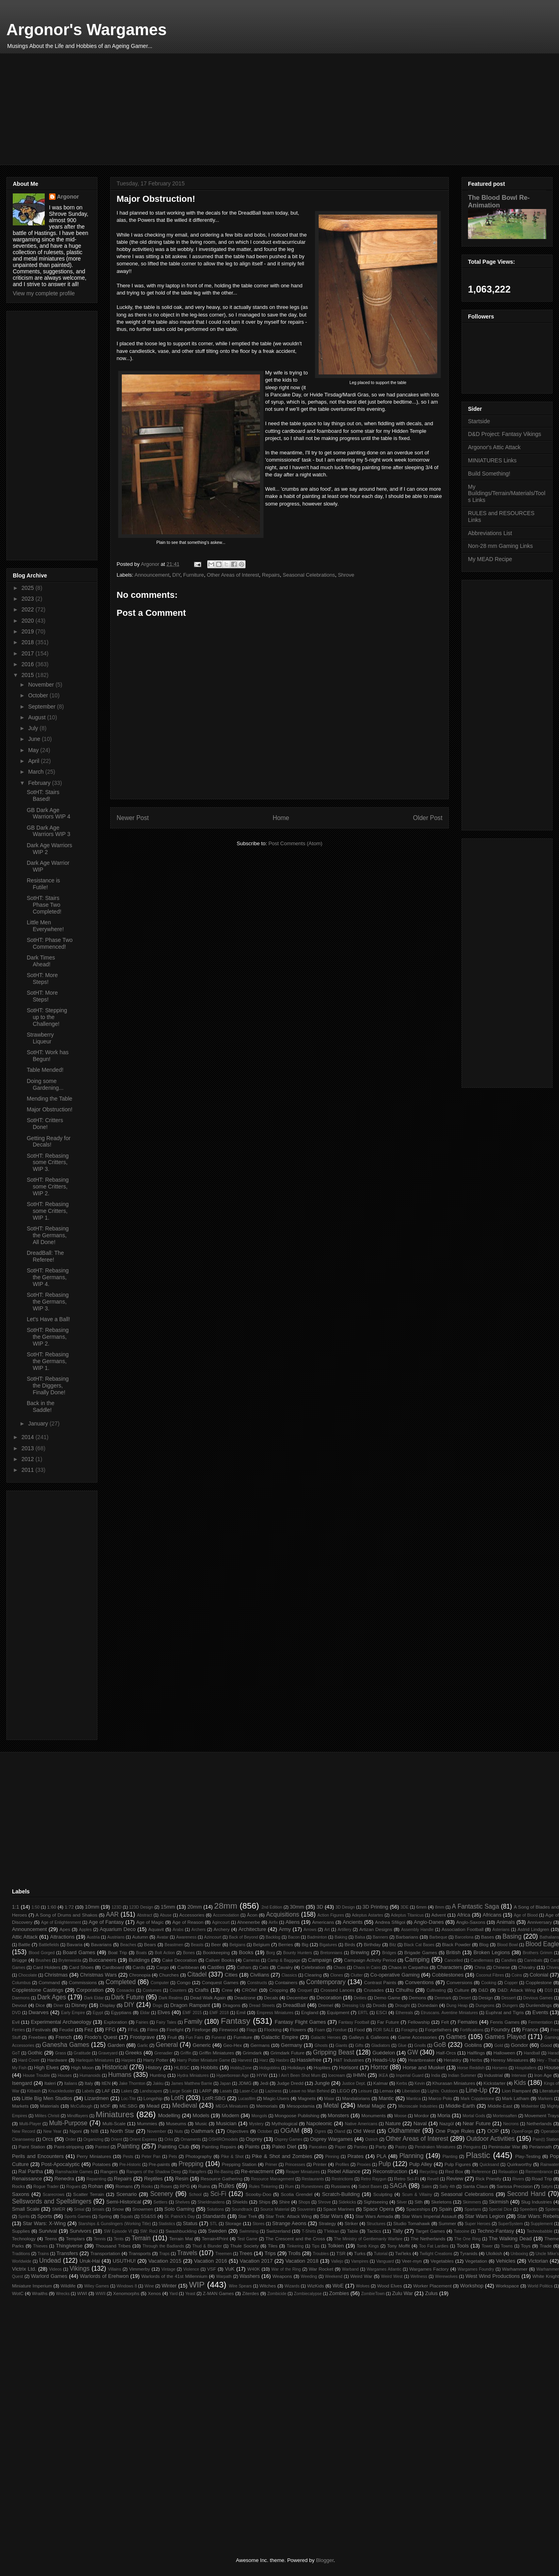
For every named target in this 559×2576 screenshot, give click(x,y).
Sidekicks (347, 2202)
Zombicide (276, 2293)
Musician (226, 2123)
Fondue (340, 2030)
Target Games (430, 2231)
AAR (112, 1914)
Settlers (160, 2202)
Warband (350, 2269)
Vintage (168, 2269)
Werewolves (446, 2276)
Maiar (329, 2098)
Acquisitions (282, 1914)
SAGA (398, 2185)
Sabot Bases (370, 2186)
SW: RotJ (149, 2231)
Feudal (66, 2029)
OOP (493, 2131)
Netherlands (539, 2123)
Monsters (338, 2115)
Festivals (41, 2029)
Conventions (419, 1982)
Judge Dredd (290, 2083)
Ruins (204, 2186)
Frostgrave (142, 2037)
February (40, 783)
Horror (379, 2067)
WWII (100, 2293)
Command (49, 1982)
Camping (416, 1959)
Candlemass (482, 1960)
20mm (194, 1907)
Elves (163, 2012)
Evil (16, 2022)
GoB (440, 2044)
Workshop (471, 2286)
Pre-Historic (130, 2164)
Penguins (471, 2147)
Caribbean (188, 1967)
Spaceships (418, 2209)
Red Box (454, 2171)
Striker (351, 2223)
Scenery (161, 2193)
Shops (304, 2202)
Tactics (374, 2231)
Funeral (219, 2037)
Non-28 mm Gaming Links (500, 546)
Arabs (177, 1929)
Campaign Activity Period (370, 1960)
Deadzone (245, 1997)
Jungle (321, 2083)
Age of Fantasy (106, 1922)
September (42, 706)
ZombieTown (373, 2293)
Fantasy (235, 2020)
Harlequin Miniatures (95, 2060)
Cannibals (533, 1960)
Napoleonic (319, 2123)
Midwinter (530, 2106)
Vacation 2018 (302, 2261)
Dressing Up (353, 2005)
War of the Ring (286, 2269)
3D (320, 1907)
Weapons (282, 2276)
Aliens (292, 1922)
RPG (185, 2186)
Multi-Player (30, 2124)
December (297, 1997)
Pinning (332, 2156)
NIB (94, 2131)
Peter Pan (151, 2156)
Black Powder (456, 1944)
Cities (231, 1975)
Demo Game (387, 1997)
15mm (168, 1907)
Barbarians (407, 1936)
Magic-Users (276, 2098)
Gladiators (380, 2045)
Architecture (252, 1929)
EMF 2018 (219, 2013)
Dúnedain (428, 2005)
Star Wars (331, 2216)
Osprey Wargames (331, 2139)
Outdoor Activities (490, 2138)
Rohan (95, 2186)
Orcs (47, 2139)
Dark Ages (51, 1997)
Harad (553, 2053)
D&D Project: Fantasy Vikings (504, 434)
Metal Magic (371, 2106)
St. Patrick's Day (180, 2216)
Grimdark (252, 2052)
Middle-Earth (460, 2106)
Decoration (329, 1998)
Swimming (248, 2231)
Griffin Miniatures (216, 2052)
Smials (98, 2209)
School (195, 2194)
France (530, 2030)
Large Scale (181, 2091)
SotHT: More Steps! (42, 978)
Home (281, 817)
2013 (29, 1448)
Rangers (109, 2171)
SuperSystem (510, 2224)
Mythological (284, 2123)
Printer (320, 2164)
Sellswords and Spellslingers (51, 2201)
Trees (245, 2253)
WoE (338, 2286)
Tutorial (380, 2254)
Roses (166, 2186)
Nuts (178, 2131)
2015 (29, 675)
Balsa (360, 1937)
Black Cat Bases (419, 1945)
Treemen (223, 2254)
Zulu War (402, 2293)
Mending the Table (49, 1098)
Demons (417, 1997)
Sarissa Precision (515, 2186)
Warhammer (514, 2268)
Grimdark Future (287, 2052)
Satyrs (547, 2186)
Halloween (504, 2052)
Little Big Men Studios (47, 2098)
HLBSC (182, 2067)
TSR (340, 2253)
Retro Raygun (374, 2179)
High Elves (46, 2067)
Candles (508, 1960)
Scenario (126, 2194)
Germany (291, 2045)
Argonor (68, 196)
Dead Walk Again (208, 1997)
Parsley (361, 2147)
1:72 (69, 1906)
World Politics (540, 2286)
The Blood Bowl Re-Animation (499, 201)
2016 (29, 664)
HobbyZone (241, 2068)
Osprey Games (288, 2139)
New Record (23, 2131)
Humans (119, 2074)
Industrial (493, 2075)
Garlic (142, 2045)
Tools (463, 2246)
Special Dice (500, 2209)
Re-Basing (224, 2172)
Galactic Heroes (326, 2037)
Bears (150, 1944)
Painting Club (173, 2147)
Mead (153, 2106)
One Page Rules (455, 2131)
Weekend (334, 2276)
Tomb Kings (368, 2246)
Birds (350, 1944)
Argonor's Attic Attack (494, 447)
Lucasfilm (247, 2098)
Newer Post (133, 817)
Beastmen (174, 1945)
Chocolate (27, 1975)
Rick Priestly (488, 2178)
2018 (29, 642)
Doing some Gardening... (45, 1084)
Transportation (105, 2253)
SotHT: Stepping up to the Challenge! (47, 1017)
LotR (177, 2097)
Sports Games (77, 2216)
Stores (258, 2224)
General (167, 2044)
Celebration (313, 1967)
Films (152, 2029)
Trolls (294, 2253)
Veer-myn (412, 2260)
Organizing (93, 2139)
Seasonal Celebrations (309, 575)
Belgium (261, 1944)
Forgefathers (438, 2029)
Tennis (100, 2239)
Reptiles (153, 2179)
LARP (205, 2090)
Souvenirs (306, 2209)
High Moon (82, 2067)
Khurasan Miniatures (453, 2083)
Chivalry (526, 1967)
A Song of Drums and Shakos (66, 1914)
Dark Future (127, 1997)
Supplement (542, 2224)
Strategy (327, 2223)
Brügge (19, 1960)
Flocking (272, 2029)
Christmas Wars (98, 1975)
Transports (140, 2253)
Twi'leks (403, 2253)
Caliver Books (220, 1960)
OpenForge (522, 2131)
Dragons (231, 2005)
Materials (49, 2105)
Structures (376, 2224)
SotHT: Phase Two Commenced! (50, 943)
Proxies (364, 2164)
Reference (481, 2172)
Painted (102, 2147)
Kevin (419, 2083)
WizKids (315, 2285)
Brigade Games (420, 1952)
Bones (188, 1953)
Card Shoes (81, 1967)
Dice (40, 2005)
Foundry (500, 2030)
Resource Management (272, 2179)
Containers (286, 1982)
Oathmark (202, 2131)
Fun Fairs (195, 2037)
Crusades (374, 1990)
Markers (545, 2098)
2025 (29, 588)
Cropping (278, 1990)
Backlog (273, 1937)
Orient (116, 2139)
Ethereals (404, 2013)
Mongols (259, 2116)
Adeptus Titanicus (407, 1915)
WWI (82, 2293)
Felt (445, 2022)
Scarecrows (53, 2194)
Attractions (62, 1937)
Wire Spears (240, 2286)
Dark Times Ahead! (41, 960)
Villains (114, 2269)
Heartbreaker (421, 2059)
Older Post (427, 817)
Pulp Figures (457, 2164)
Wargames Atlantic (384, 2269)
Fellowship (419, 2022)
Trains (43, 2254)
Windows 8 (127, 2286)
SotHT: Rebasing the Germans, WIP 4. (48, 1277)
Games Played (505, 2036)
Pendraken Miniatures (435, 2147)
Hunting (158, 2075)
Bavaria (75, 1944)
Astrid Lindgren (533, 1929)
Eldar (145, 2013)
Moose (400, 2116)
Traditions (21, 2254)
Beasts (197, 1945)
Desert (465, 1998)
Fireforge (201, 2029)
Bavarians (101, 1944)
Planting (450, 2156)
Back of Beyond (243, 1937)
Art (326, 1929)
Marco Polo (440, 2098)
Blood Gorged (42, 1953)
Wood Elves (389, 2285)
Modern (230, 2115)
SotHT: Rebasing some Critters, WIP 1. (48, 1211)
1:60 (51, 1906)
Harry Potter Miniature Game (203, 2060)
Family (193, 2021)
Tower (487, 2246)
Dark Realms (170, 1998)
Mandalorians (356, 2098)
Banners (380, 1937)
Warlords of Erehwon (104, 2276)
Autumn (140, 1936)
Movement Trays (541, 2115)
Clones (336, 1975)
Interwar (519, 2075)
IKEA (383, 2075)
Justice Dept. (354, 2083)
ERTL (363, 2013)
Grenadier (163, 2053)
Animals (505, 1922)
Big (304, 1944)
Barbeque (438, 1937)
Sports (44, 2216)
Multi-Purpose (68, 2123)
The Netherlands (427, 2238)
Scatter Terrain (88, 2194)
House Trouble (36, 2075)
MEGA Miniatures (232, 2106)
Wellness (418, 2276)
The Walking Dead (510, 2239)
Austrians (116, 1937)
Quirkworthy (519, 2164)
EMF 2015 (192, 2013)
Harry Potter (155, 2059)
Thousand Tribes (113, 2245)
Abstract (144, 1915)
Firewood (228, 2029)
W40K (253, 2268)
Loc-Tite (128, 2098)
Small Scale (26, 2209)
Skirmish (499, 2202)
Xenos (154, 2293)
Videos (55, 2269)
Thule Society (244, 2245)
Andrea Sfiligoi (390, 1922)
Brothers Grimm (537, 1953)
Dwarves (38, 2012)
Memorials (267, 2105)
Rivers (518, 2179)
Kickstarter (494, 2083)
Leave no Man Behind (309, 2091)
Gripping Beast (333, 2052)
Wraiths (40, 2293)
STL (214, 2224)
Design (485, 1997)
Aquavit (156, 1929)
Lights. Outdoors (443, 2091)
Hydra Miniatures (193, 2075)
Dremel (325, 2005)
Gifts (359, 2045)
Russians (340, 2186)
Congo (183, 1982)
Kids (520, 2082)
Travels (187, 2253)
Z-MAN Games (218, 2293)
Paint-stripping (69, 2146)
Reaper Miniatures (303, 2172)
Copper (511, 1983)
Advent (438, 1914)
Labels (88, 2091)
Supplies (21, 2231)
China (479, 1967)
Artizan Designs (375, 1929)
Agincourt (221, 1922)
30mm (297, 1907)
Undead (50, 2260)
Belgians (238, 1945)
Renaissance (27, 2179)
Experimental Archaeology (61, 2022)
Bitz (392, 1945)
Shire (284, 2201)
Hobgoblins (269, 2068)
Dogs (158, 2005)
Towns (507, 2246)
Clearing (313, 1974)
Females (468, 2022)
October (39, 695)
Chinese (501, 1967)
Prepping (190, 2163)
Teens (50, 2238)
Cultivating (436, 1990)
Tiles (273, 2245)
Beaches (128, 1945)
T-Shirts (309, 2231)
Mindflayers (77, 2116)
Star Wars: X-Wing (44, 2223)
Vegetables (442, 2260)
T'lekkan (331, 2231)
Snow (118, 2209)
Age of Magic (150, 1922)
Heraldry (452, 2059)
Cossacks (126, 1990)
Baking (341, 1937)
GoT (16, 2053)
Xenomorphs (126, 2293)
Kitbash (34, 2091)
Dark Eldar (93, 1998)
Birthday (372, 1944)
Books (246, 1952)
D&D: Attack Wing (516, 1990)
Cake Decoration (179, 1960)
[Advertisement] (252, 109)
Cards (139, 1967)
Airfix (273, 1922)
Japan (225, 2083)
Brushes (43, 1960)
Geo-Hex (232, 2045)
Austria (93, 1937)
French (63, 2037)
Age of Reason (188, 1922)
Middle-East (500, 2105)
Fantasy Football (354, 2022)
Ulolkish (494, 2253)
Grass (60, 2053)
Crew (227, 1990)
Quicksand (489, 2164)
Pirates (355, 2156)
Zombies (339, 2293)
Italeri (50, 2083)
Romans (124, 2186)
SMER (58, 2209)
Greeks (133, 2053)
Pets (173, 2156)
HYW (262, 2075)
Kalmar (380, 2083)
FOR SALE (383, 2030)
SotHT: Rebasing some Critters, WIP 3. (48, 1163)
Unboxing (519, 2254)
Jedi (264, 2083)
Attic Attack (25, 1937)
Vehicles (505, 2261)
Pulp (385, 2163)
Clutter (357, 1975)
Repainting (97, 2179)
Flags (251, 2030)
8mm (439, 1907)
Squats (126, 2216)
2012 (29, 1459)
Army (285, 1929)
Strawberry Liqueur (40, 1038)
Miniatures (115, 2114)
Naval (419, 2123)
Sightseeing (376, 2201)
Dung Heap (457, 2005)
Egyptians (121, 2012)
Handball (532, 2053)
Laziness (273, 2091)
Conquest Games (220, 1982)
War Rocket (321, 2268)
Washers (250, 2276)
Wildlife (68, 2285)
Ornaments (190, 2139)
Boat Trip (117, 1952)
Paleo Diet (284, 2147)
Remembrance (539, 2172)
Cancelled (453, 1960)
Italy (89, 2083)
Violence (191, 2269)
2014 (29, 1437)
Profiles (342, 2164)
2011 (29, 1470)
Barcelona (464, 1937)
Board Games (79, 1952)
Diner (58, 2005)
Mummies (147, 2123)
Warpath (224, 2276)
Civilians (259, 1975)
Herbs (476, 2059)
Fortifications (472, 2030)
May (34, 750)
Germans (260, 2045)
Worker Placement (432, 2285)
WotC (18, 2293)
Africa (463, 1915)
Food (359, 2029)
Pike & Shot (232, 2156)
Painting (128, 2146)
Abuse (165, 1915)
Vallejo (337, 2261)
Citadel (197, 1974)
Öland (339, 2131)
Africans (492, 1915)
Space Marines (338, 2209)
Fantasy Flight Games (300, 2022)
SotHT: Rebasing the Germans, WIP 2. (48, 1337)
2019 (29, 631)
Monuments (373, 2115)
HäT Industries (349, 2059)
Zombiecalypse (308, 2293)
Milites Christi (47, 2116)
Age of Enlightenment (61, 1922)
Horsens (499, 2068)
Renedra (64, 2179)
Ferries (18, 2030)
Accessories (191, 1914)
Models (200, 2115)
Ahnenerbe (248, 1922)
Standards (214, 2216)
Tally (397, 2231)
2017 (29, 653)
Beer (216, 1944)
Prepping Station (239, 2164)
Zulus (431, 2293)
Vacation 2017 (256, 2261)
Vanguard (385, 2261)
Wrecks (62, 2293)
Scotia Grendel (296, 2194)
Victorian (538, 2261)
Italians (70, 2083)
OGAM (289, 2130)
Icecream (336, 2075)
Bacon (293, 1937)
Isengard (22, 2083)
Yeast (190, 2293)
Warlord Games (49, 2276)
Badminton (317, 1937)
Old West (364, 2131)
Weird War (361, 2276)
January (39, 1423)
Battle (24, 1944)
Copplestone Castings (37, 1990)
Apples (85, 1929)
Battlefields (49, 1945)
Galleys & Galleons (369, 2037)
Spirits (24, 2216)
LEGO (343, 2090)
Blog (483, 1944)
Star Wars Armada (374, 2216)
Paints (252, 2147)
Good (546, 2045)
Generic (201, 2045)
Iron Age (543, 2075)
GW (412, 2052)
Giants (341, 2045)
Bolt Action (165, 1953)
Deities (360, 1998)
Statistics (167, 2224)
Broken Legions (492, 1952)
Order (70, 2139)
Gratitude (82, 2053)
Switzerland (278, 2231)
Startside (479, 421)
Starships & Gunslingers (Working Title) (114, 2224)
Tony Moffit (398, 2245)
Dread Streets (262, 2005)
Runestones (312, 2186)
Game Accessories (417, 2037)
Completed (120, 1982)
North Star (122, 2131)
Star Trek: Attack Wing (289, 2216)
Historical (114, 2067)
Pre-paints (159, 2164)
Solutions (215, 2209)
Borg (270, 1953)
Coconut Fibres (490, 1975)
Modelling (169, 2115)
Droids (380, 2005)
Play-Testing (528, 2156)
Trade (545, 2245)
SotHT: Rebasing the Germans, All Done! (48, 1235)
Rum (289, 2186)
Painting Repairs (219, 2146)
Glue (402, 2045)
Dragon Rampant (190, 2005)
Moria (443, 2115)
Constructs (257, 1983)
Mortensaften (505, 2116)
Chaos (339, 1967)
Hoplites (322, 2067)
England (309, 2012)
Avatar (162, 1937)
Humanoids (90, 2075)
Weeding (309, 2276)
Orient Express (143, 2139)
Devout (19, 2005)
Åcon (252, 1914)
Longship (152, 2098)
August (37, 717)
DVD (16, 2013)
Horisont (348, 2067)
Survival (48, 2231)
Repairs (271, 575)
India (435, 2075)
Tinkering (295, 2246)
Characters (449, 1967)
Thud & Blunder (207, 2246)
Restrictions (342, 2179)
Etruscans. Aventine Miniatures (449, 2013)
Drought (402, 2005)
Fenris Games (504, 2022)
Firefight (175, 2029)
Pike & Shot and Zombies (282, 2156)
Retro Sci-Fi (406, 2178)
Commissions (83, 1982)
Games (456, 2036)
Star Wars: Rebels (538, 2216)
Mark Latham (515, 2098)
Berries (285, 1944)
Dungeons (485, 2005)
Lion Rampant (516, 2090)
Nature (393, 2123)
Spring (105, 2216)
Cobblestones (448, 1975)
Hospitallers (526, 2068)
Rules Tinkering (263, 2186)
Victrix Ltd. (24, 2269)
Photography (198, 2156)
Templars (75, 2238)
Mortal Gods (473, 2116)
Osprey (254, 2139)
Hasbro (282, 2060)
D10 (548, 1990)
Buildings (139, 1960)
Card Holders (46, 1967)
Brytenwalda (69, 1960)
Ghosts (321, 2045)
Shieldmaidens (211, 2202)
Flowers (298, 2029)
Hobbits (209, 2067)
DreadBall (294, 2005)
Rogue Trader (46, 2186)
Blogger (324, 2560)
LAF (106, 2090)
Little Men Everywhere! (45, 925)
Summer (447, 2223)
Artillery (344, 1929)
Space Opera (378, 2209)
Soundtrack (242, 2209)
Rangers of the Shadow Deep (153, 2172)
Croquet (304, 1990)
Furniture (193, 575)
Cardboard (113, 1967)
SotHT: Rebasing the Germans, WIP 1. (48, 1361)
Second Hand (526, 2193)
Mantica (413, 2098)
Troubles (321, 2254)
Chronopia (140, 1974)
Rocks (18, 2186)
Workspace (507, 2285)
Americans (323, 1922)
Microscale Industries (417, 2106)
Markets (20, 2105)
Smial (79, 2209)
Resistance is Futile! (43, 883)
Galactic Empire (279, 2037)
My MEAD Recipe (490, 559)
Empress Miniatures (275, 2013)
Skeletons (441, 2201)
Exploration (115, 2022)
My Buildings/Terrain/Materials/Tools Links (506, 494)
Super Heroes (477, 2224)
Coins (516, 1975)
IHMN (359, 2075)
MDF (105, 2105)
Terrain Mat (181, 2238)
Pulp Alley (420, 2164)
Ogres (320, 2131)
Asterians (500, 1929)
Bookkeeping (216, 1952)
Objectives (238, 2131)
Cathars (244, 1967)
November (41, 684)
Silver (401, 2202)
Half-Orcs (446, 2052)
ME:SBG (128, 2105)
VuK (229, 2269)
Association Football (463, 1929)
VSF (211, 2268)
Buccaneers (103, 1960)
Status (190, 2223)
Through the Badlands (163, 2246)
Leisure (365, 2091)
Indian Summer (462, 2075)
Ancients (353, 1922)
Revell (433, 2179)
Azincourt (212, 1937)
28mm (225, 1905)
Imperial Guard (409, 2075)
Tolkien (336, 2246)
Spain (445, 2209)
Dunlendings (539, 2005)
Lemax (386, 2090)
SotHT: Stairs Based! (43, 795)
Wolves (363, 2286)
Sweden (217, 2231)
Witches (268, 2285)
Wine (149, 2286)
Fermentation (540, 2022)
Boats (141, 1953)
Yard (173, 2293)
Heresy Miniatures (509, 2059)
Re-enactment (257, 2171)
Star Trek (248, 2216)
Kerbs (401, 2083)
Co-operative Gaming (395, 1975)
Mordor (421, 2115)
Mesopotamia (301, 2105)
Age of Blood (526, 1915)
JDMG (245, 2083)
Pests (128, 2156)
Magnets (307, 2098)
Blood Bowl (507, 1945)
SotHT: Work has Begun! (48, 1055)
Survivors (80, 2231)
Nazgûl (446, 2123)
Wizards (292, 2286)
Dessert (509, 1998)
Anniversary (539, 1922)
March (36, 771)
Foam (320, 2030)
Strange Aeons (289, 2223)
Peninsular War (504, 2146)
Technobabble (540, 2231)
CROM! (250, 1990)
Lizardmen (97, 2098)
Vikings (79, 2268)
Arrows (309, 1929)
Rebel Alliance (344, 2171)
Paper (340, 2147)
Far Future (388, 2022)
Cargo (162, 1967)
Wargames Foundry (476, 2269)
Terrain (141, 2238)
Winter (169, 2286)
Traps (164, 2254)
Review (455, 2179)
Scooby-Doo (258, 2194)
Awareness (186, 1937)
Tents (119, 2239)
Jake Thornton (132, 2083)
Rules (226, 2185)
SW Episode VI (118, 2231)
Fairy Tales (166, 2022)
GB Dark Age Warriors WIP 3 (48, 831)
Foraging (409, 2030)
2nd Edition (272, 1907)
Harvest (245, 2060)
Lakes (127, 2091)
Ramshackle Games (74, 2172)
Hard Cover (29, 2060)
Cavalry (285, 1967)
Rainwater (549, 2164)
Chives (552, 1967)
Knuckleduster (61, 2091)
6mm (421, 1906)
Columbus (21, 1983)
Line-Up (477, 2090)
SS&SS (148, 2216)
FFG (110, 2030)
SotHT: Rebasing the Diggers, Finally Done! (48, 1385)
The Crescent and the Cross (295, 2238)
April (34, 761)
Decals (271, 1997)
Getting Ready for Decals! (49, 1141)
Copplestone (538, 1982)
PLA (382, 2156)
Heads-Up (384, 2060)
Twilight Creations (436, 2254)
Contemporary (326, 1982)
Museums (176, 2123)
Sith (418, 2201)
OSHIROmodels (223, 2139)
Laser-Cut (249, 2091)
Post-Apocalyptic (60, 2164)
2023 (29, 598)
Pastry (401, 2147)
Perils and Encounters (37, 2156)
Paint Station (31, 2146)
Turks (359, 2253)
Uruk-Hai (89, 2261)
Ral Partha (30, 2171)
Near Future (477, 2123)
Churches (169, 1974)
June (35, 739)
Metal (331, 2105)
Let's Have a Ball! (48, 1319)
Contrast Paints (380, 1982)
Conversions (459, 1982)
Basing (511, 1936)
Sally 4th (447, 2186)
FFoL (133, 2029)
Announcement (152, 575)
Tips (315, 2246)
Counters (178, 1990)
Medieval (184, 2105)
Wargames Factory (429, 2268)
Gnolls (420, 2045)
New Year (52, 2131)
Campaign (319, 1960)
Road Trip (542, 2178)
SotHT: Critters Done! (45, 1123)
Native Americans (361, 2124)
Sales (426, 2186)
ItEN (106, 2083)
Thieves (40, 2246)
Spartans (472, 2209)
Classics (289, 1975)
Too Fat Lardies (433, 2246)
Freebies (37, 2037)
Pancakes (318, 2147)
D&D (483, 1990)
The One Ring (467, 2239)
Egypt (98, 2013)
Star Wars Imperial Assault (429, 2216)
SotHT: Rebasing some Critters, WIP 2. (48, 1186)
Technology (24, 2238)
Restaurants (312, 2179)
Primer (271, 2164)
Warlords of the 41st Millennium (174, 2276)
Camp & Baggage (284, 1960)
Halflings (476, 2052)
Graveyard (108, 2053)
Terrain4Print (215, 2238)
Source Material (274, 2209)
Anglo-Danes (429, 1922)
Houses (65, 2075)
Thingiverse (69, 2246)
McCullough (82, 2106)
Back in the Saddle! (40, 1406)
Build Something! (489, 473)
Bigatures (328, 1945)
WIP (196, 2284)
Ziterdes (250, 2293)
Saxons (20, 2194)
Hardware (57, 2059)
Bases (487, 1936)
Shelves (182, 2202)
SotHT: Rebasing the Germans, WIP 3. (48, 1302)
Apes (64, 1929)
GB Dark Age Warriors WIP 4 (48, 813)
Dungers (510, 2005)
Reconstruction (390, 2171)
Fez (88, 2030)
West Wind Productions (493, 2276)
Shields (240, 2201)
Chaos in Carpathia (408, 1967)
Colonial (538, 1975)
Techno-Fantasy (495, 2231)
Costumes (152, 1990)
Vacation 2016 (210, 2261)
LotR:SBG (214, 2098)
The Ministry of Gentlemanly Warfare (368, 2239)
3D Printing (376, 1907)
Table (352, 2231)
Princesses (295, 2164)
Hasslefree (309, 2060)
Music (201, 2123)
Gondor (519, 2045)
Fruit (171, 2037)
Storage (233, 2223)
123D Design (141, 1907)
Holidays (296, 2067)
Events (540, 2012)
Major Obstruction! (49, 1109)
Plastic (478, 2155)
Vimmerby (139, 2268)
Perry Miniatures (94, 2156)
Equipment (338, 2012)
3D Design (345, 1907)
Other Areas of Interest (233, 575)
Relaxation (508, 2172)
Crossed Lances (337, 1990)
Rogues (73, 2186)
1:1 (15, 1907)
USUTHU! (124, 2261)
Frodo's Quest (100, 2037)
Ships (264, 2201)
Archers (198, 1929)
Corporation (89, 1990)
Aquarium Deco (117, 1929)
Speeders (528, 2209)
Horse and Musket (424, 2067)
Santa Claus (475, 2186)
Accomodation (226, 1915)
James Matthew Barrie (191, 2083)
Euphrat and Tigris (505, 2012)
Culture (461, 1990)
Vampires (359, 2261)
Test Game (247, 2239)
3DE (404, 1907)
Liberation (411, 2091)
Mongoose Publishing (297, 2115)
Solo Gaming (179, 2209)
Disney (79, 2005)
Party (381, 2146)
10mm (92, 1907)
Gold (498, 2045)
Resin (181, 2179)
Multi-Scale (114, 2123)
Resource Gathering (221, 2178)
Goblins (473, 2045)
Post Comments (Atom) (295, 843)
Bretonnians (331, 1953)
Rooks (147, 2186)
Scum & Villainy (417, 2194)
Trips (270, 2253)
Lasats (226, 2091)
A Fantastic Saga (475, 1906)
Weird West (391, 2276)
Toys (526, 2245)
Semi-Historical (123, 2202)
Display (107, 2005)
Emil (241, 2012)
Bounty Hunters (297, 1953)
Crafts (202, 1990)
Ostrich (371, 2139)
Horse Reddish (471, 2068)
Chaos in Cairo (367, 1967)
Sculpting (382, 2194)
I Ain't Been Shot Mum (299, 2075)
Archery (222, 1929)
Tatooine (461, 2231)
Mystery (256, 2124)
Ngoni (75, 2131)
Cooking (488, 1983)
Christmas (56, 1975)
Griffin (186, 2053)
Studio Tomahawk (411, 2223)
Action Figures (330, 1915)
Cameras (251, 1960)
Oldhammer (404, 2130)
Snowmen (143, 2209)
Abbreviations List (490, 533)
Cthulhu (405, 1990)
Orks (169, 2139)
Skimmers (472, 2202)
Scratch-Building (341, 2194)
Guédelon (384, 2053)
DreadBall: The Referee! (45, 1256)
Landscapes (151, 2091)
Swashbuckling (181, 2231)
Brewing (360, 1952)
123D (116, 1907)
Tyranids (469, 2253)
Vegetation (476, 2260)
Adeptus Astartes (367, 1915)
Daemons (21, 1998)
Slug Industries (536, 2201)
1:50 (36, 1907)
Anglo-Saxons (470, 1922)
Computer (160, 1983)
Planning (411, 2155)
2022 (29, 609)
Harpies (128, 2060)
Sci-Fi (218, 2193)
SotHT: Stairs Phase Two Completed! (44, 905)
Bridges (389, 1953)
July (34, 728)
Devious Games (538, 1998)
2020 (29, 620)
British (453, 1952)
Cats (263, 1967)
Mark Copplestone (477, 2098)
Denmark (442, 1998)
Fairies (142, 2022)
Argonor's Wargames (86, 29)
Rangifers (197, 2172)
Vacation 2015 (164, 2261)
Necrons (511, 2124)
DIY (176, 575)
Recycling (429, 2172)
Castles (215, 1967)
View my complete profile (44, 293)
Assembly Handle (417, 1929)
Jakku (158, 2083)
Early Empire (73, 2013)
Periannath (540, 2146)
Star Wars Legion (485, 2216)
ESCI (381, 2012)
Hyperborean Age (232, 2075)
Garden (116, 2045)
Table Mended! (45, 1070)
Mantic (386, 2098)
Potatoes (101, 2164)
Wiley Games (96, 2286)
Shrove (346, 575)
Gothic (35, 2053)
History (154, 2067)
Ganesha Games (65, 2044)
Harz (264, 2060)
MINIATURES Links (492, 460)
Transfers (67, 2253)
